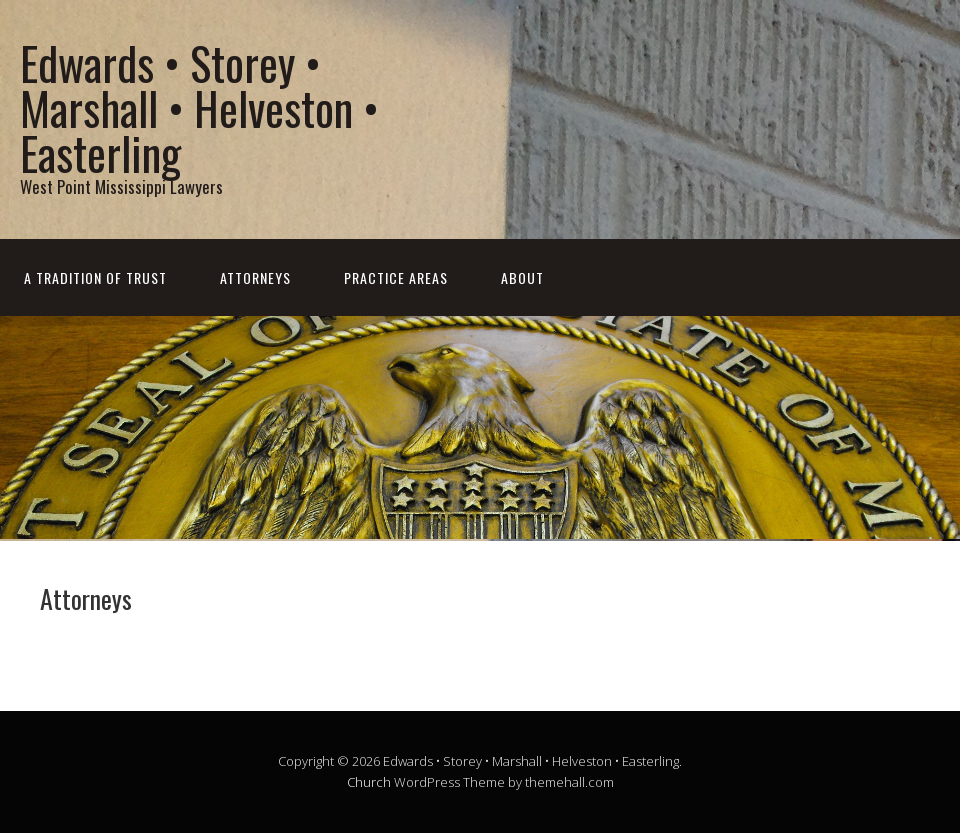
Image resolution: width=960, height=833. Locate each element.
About (522, 277)
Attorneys (255, 277)
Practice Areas (396, 277)
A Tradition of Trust (95, 277)
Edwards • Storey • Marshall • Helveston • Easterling (199, 107)
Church (369, 782)
